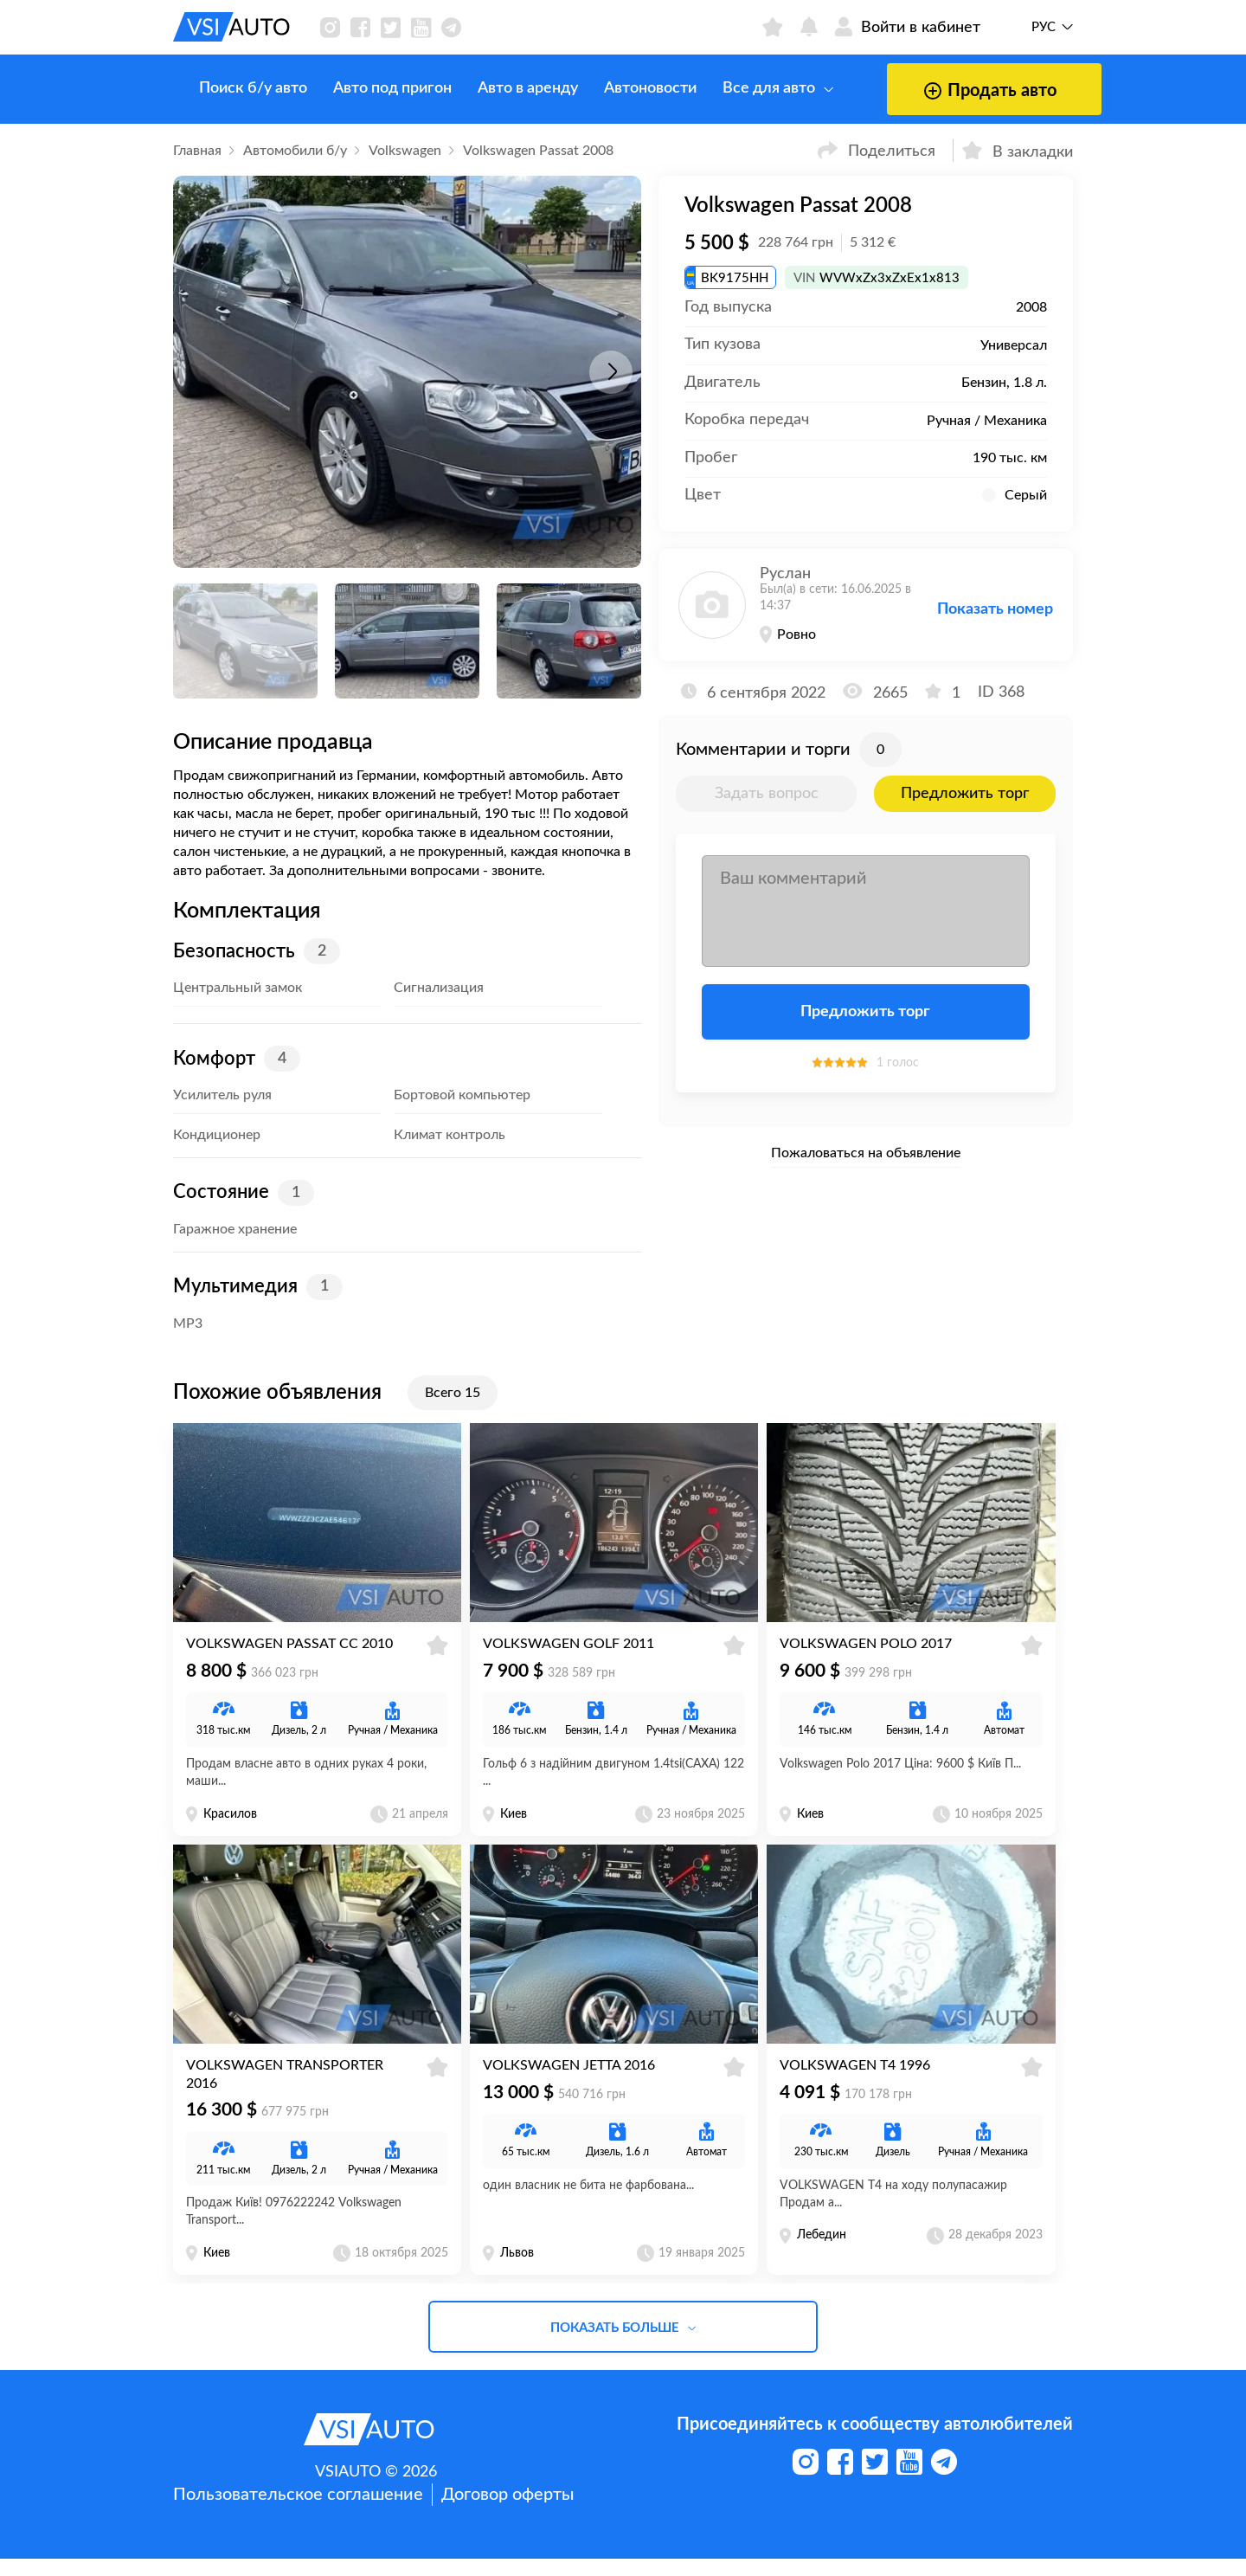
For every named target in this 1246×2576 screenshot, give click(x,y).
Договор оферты (507, 2512)
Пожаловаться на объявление (865, 1153)
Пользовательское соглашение (298, 2512)
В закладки (1017, 150)
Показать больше (623, 2345)
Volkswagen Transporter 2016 (284, 2092)
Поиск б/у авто (227, 88)
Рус (1043, 27)
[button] (611, 372)
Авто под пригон (366, 88)
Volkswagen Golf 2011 (568, 1652)
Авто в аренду (502, 88)
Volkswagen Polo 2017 (866, 1652)
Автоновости (624, 88)
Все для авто (752, 88)
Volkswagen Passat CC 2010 (289, 1652)
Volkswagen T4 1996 (855, 2083)
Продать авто (938, 91)
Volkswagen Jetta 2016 (569, 2083)
